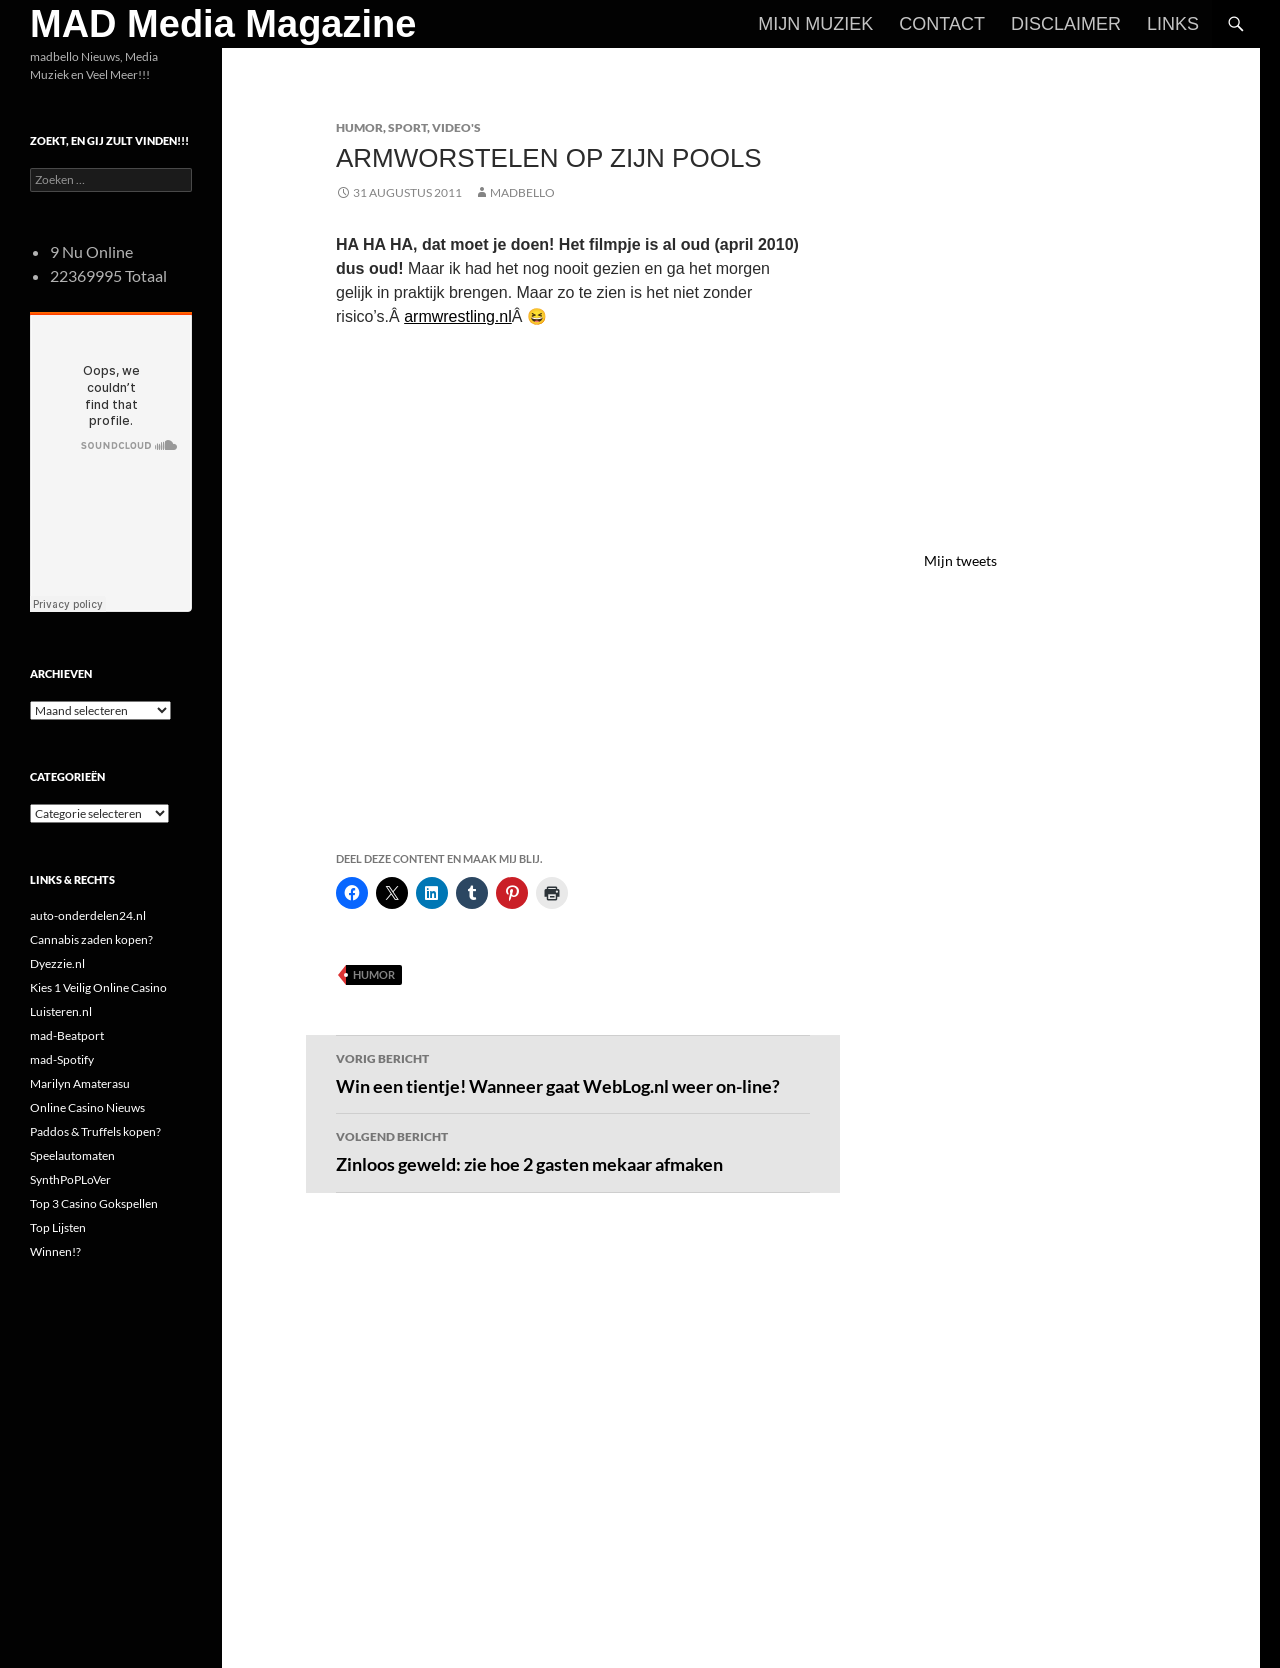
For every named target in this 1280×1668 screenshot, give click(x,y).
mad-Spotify (62, 1059)
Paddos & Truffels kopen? (95, 1131)
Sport (407, 127)
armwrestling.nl (458, 316)
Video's (456, 127)
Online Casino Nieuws (87, 1107)
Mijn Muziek (815, 24)
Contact (942, 24)
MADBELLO (522, 192)
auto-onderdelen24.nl (88, 915)
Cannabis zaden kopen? (91, 939)
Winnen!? (55, 1251)
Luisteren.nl (61, 1011)
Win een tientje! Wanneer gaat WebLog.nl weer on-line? (573, 1072)
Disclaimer (1066, 24)
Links (1173, 24)
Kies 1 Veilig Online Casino (98, 987)
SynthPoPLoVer (70, 1179)
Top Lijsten (58, 1227)
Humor (359, 127)
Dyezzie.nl (57, 963)
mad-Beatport (67, 1035)
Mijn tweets (960, 560)
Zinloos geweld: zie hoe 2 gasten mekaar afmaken (573, 1150)
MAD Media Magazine (223, 24)
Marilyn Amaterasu (80, 1083)
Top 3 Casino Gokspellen (94, 1203)
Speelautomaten (72, 1155)
